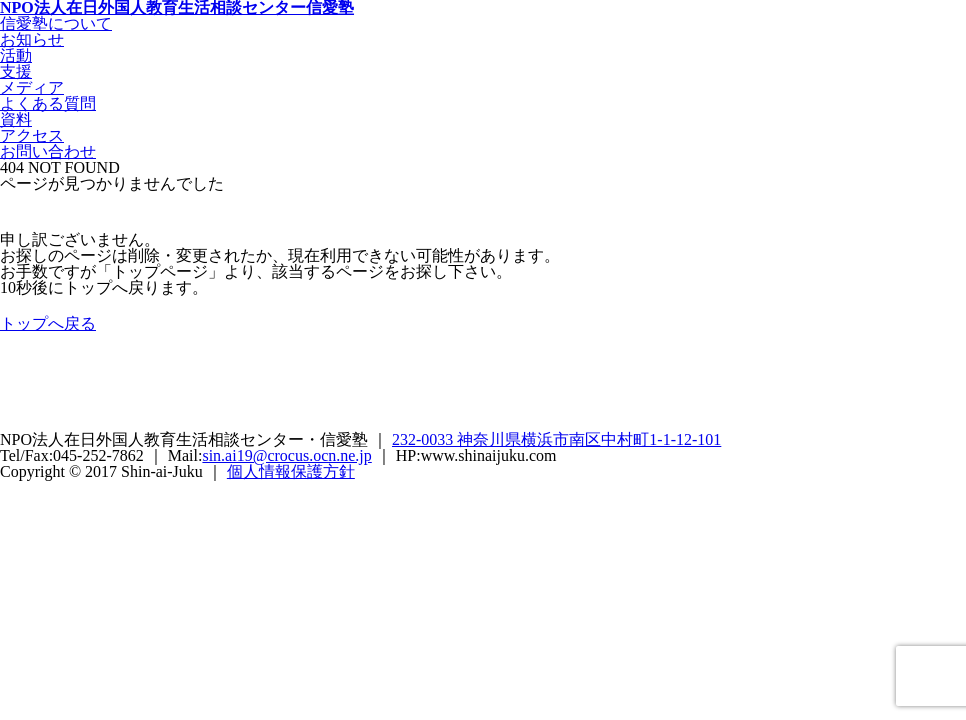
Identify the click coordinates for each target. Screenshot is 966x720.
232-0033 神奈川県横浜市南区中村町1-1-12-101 (556, 439)
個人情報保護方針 (291, 471)
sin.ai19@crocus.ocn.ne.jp (286, 455)
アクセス (32, 135)
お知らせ (32, 39)
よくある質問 (48, 103)
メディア (32, 87)
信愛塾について (56, 23)
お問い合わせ (48, 151)
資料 (16, 119)
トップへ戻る (48, 323)
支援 (16, 71)
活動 (16, 55)
